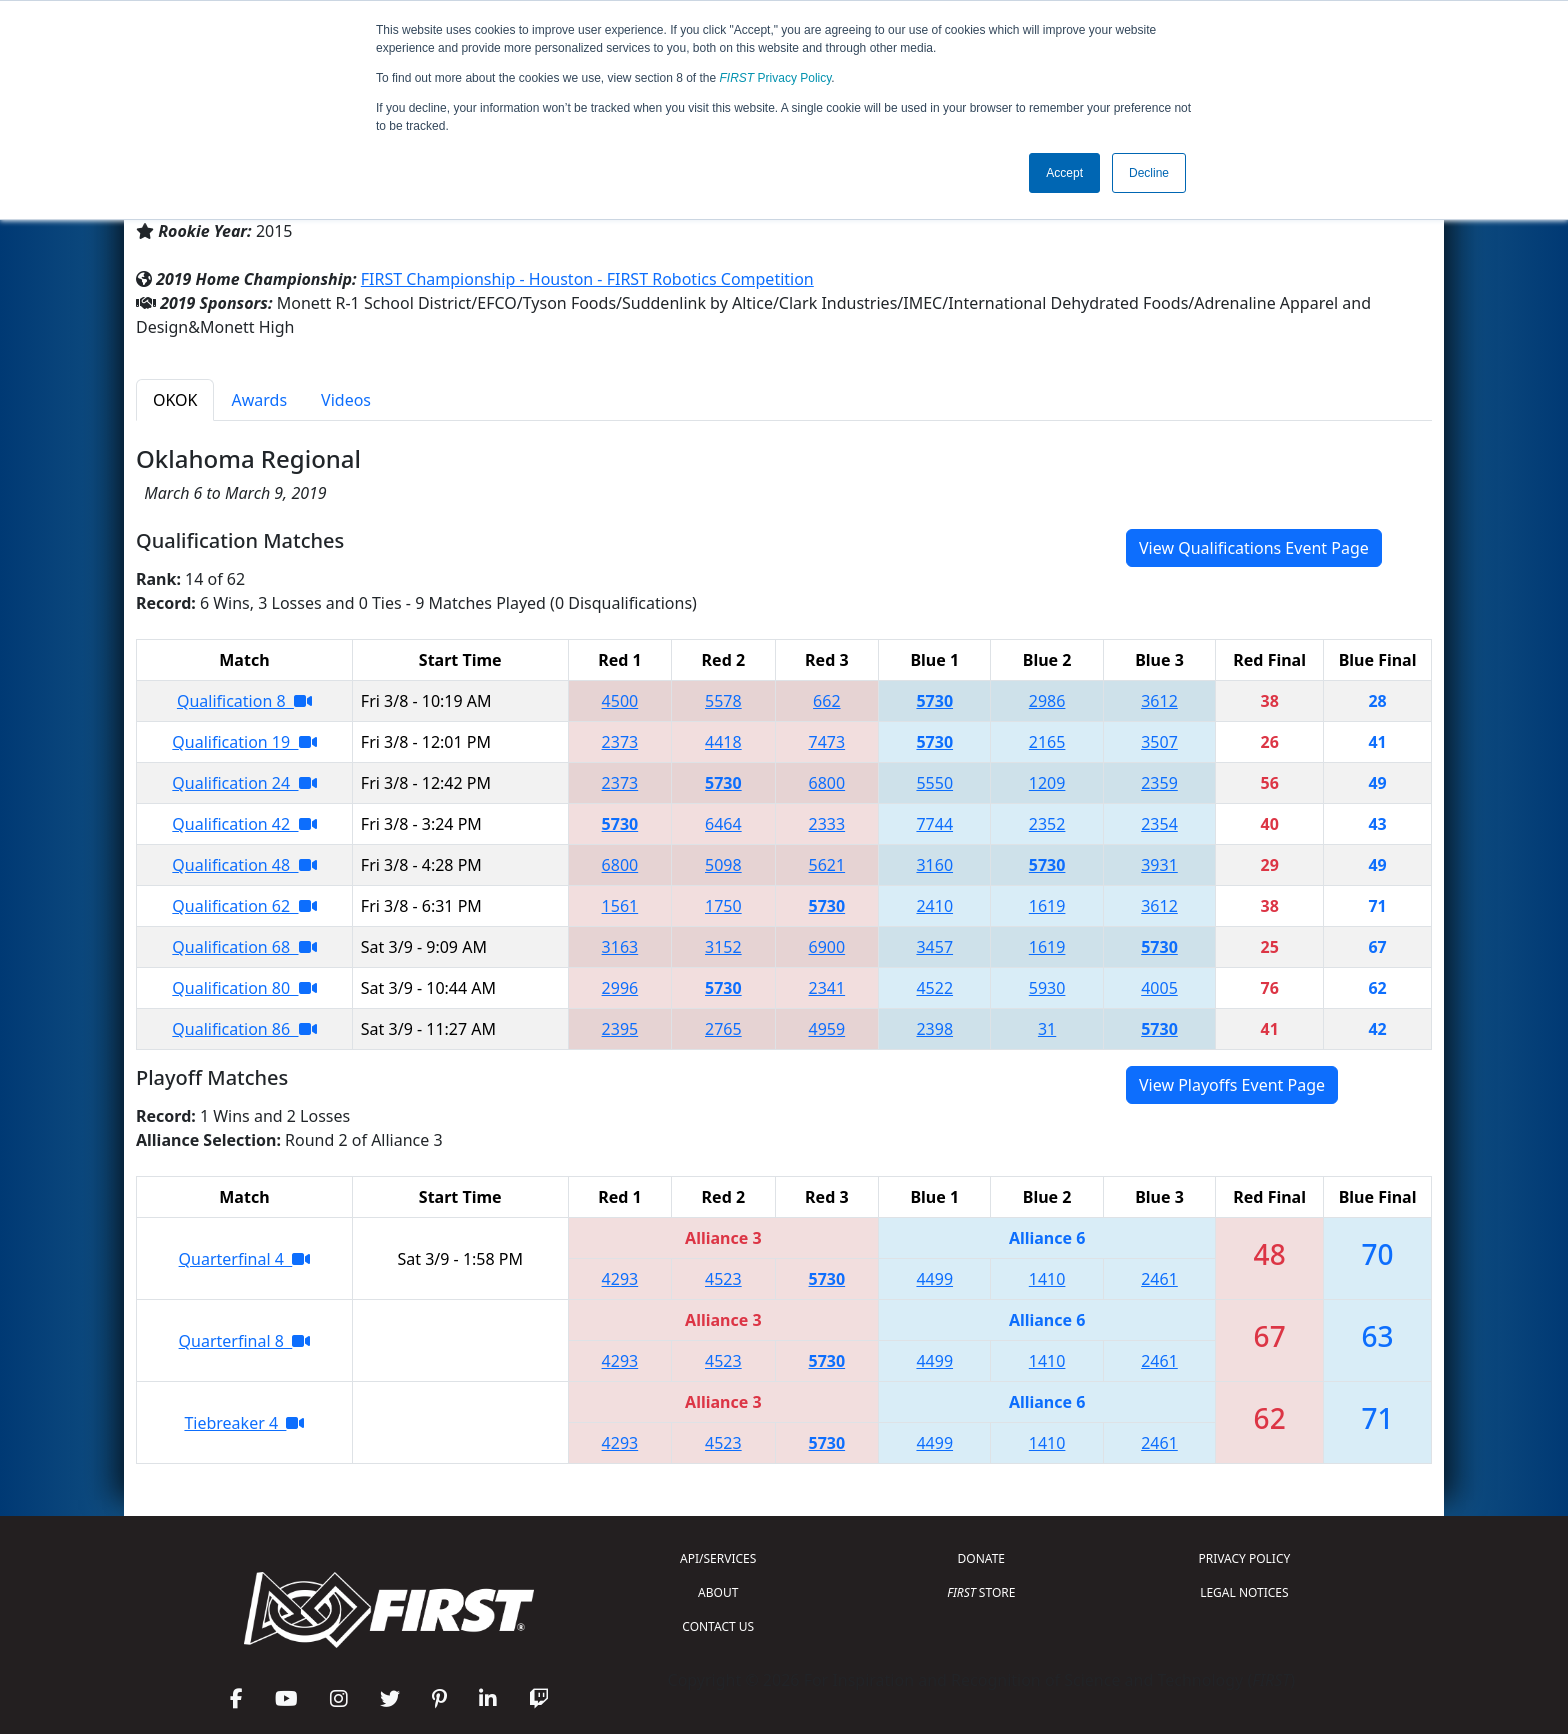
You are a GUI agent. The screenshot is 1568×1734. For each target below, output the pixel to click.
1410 (1047, 1279)
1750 (723, 906)
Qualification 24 (244, 783)
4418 (723, 742)
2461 (1159, 1279)
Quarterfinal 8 (245, 1341)
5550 (934, 783)
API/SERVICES (718, 1558)
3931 (1159, 865)
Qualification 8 (244, 701)
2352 (1047, 824)
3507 (1159, 742)
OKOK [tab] (175, 400)
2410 (934, 906)
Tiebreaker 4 (244, 1423)
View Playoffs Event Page (1232, 1085)
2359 (1159, 783)
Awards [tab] (259, 400)
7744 (934, 824)
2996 (620, 988)
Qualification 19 (244, 742)
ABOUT (718, 1592)
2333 (827, 824)
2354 (1159, 824)
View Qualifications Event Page (1254, 548)
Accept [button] (1064, 173)
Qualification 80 (244, 988)
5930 (1047, 988)
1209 (1047, 783)
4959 (827, 1029)
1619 (1047, 906)
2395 (620, 1029)
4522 (934, 988)
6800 (827, 783)
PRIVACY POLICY (1244, 1558)
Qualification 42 (244, 824)
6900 (827, 947)
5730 (934, 701)
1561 (620, 906)
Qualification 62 (244, 906)
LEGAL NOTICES (1244, 1592)
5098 (723, 865)
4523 (723, 1279)
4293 (620, 1279)
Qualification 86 (244, 1029)
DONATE (981, 1558)
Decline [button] (1149, 173)
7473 (827, 742)
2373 (620, 742)
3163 (620, 947)
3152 (723, 947)
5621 (827, 865)
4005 (1159, 988)
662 (826, 701)
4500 (620, 701)
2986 (1047, 701)
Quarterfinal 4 (245, 1259)
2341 (827, 988)
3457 (934, 947)
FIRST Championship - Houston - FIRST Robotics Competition (587, 279)
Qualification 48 (244, 865)
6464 (723, 824)
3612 (1159, 701)
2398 (934, 1029)
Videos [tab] (346, 400)
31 (1047, 1029)
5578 (723, 701)
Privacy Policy (776, 78)
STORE (981, 1592)
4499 (934, 1279)
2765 (723, 1029)
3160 (934, 865)
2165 (1047, 742)
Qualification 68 (244, 947)
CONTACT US (718, 1626)
